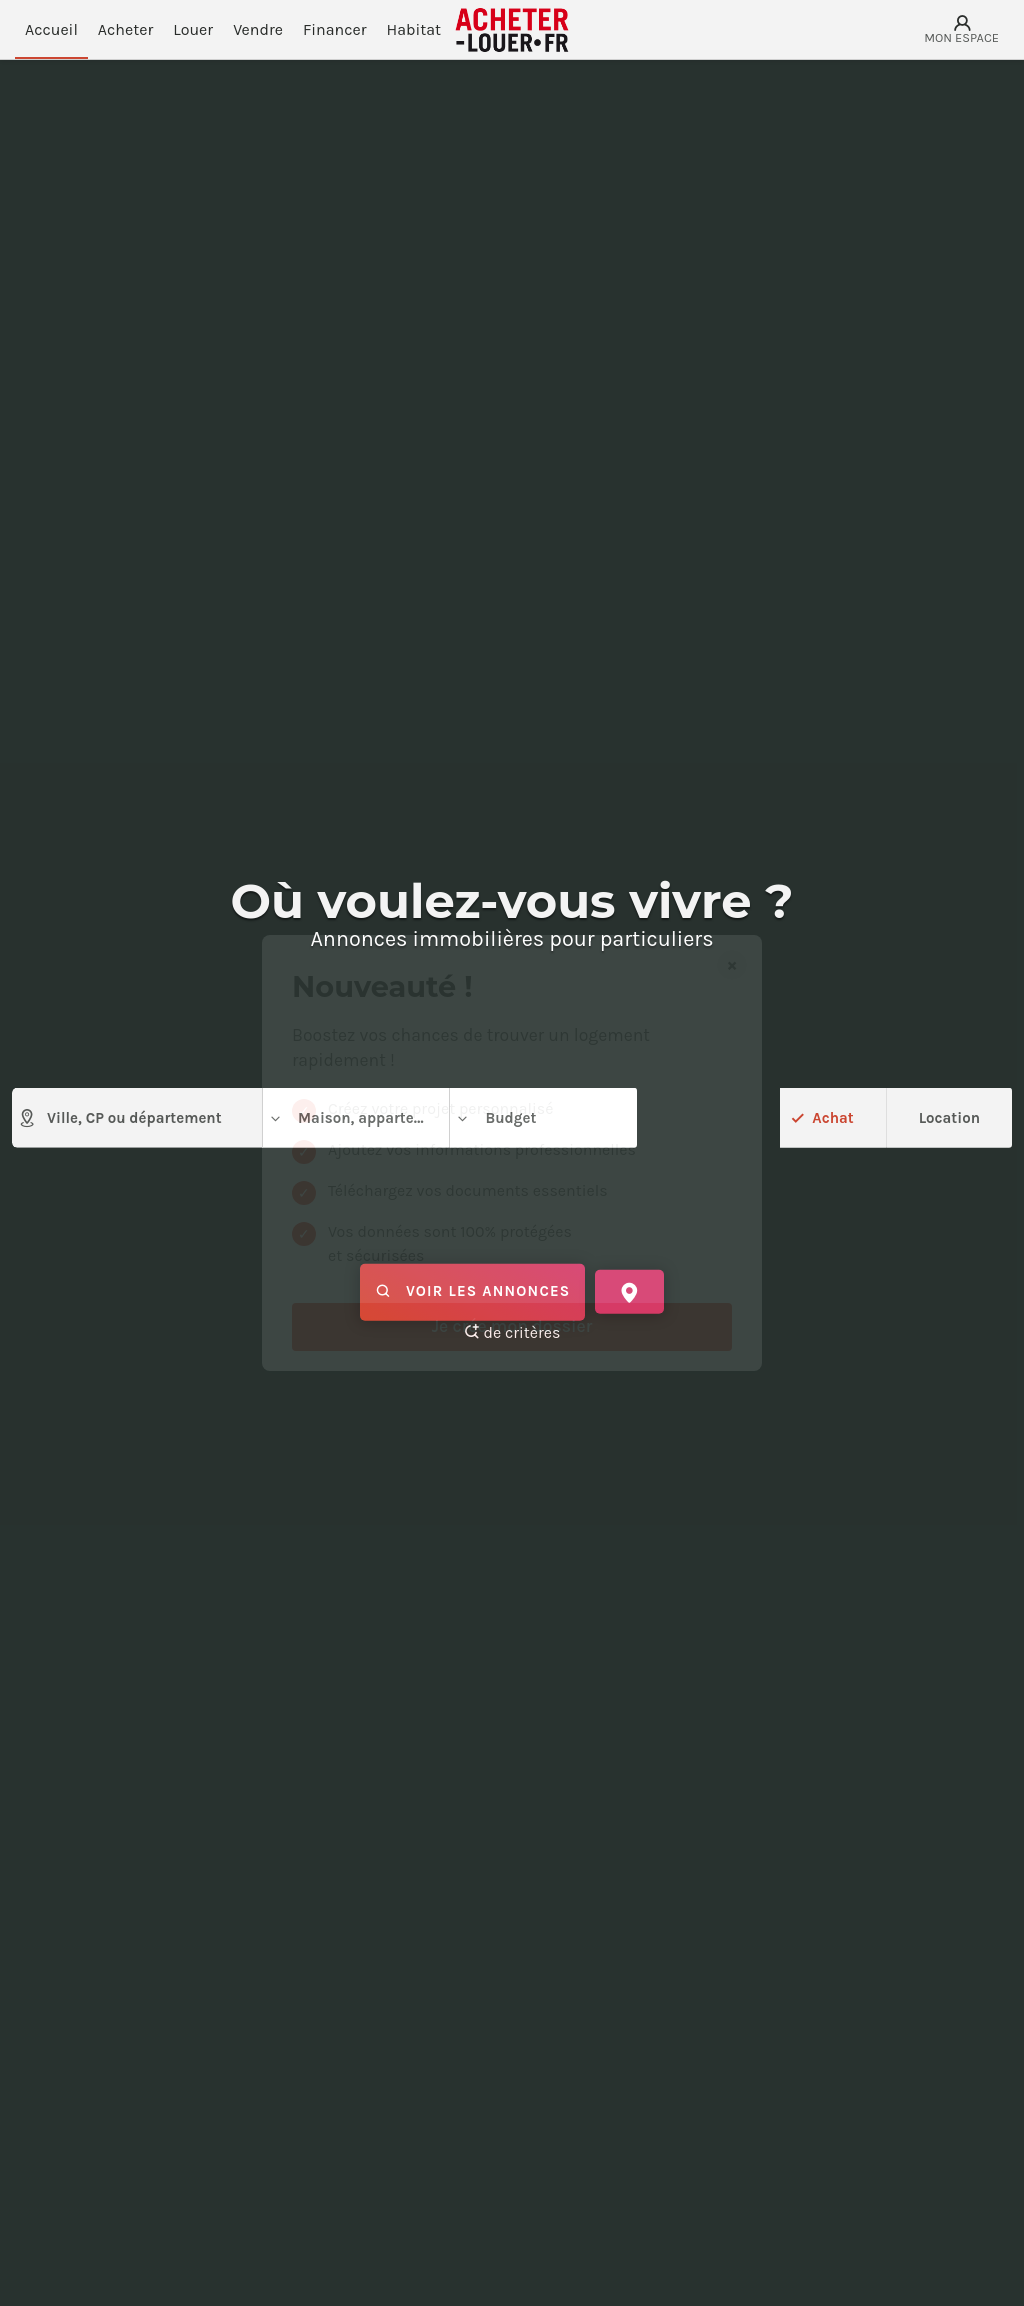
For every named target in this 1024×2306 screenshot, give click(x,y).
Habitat (414, 29)
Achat (831, 1117)
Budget (495, 1118)
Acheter (125, 29)
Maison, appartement (358, 1118)
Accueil (51, 29)
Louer (193, 29)
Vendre (258, 29)
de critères (512, 1332)
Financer (335, 29)
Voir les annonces (472, 1292)
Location (949, 1117)
